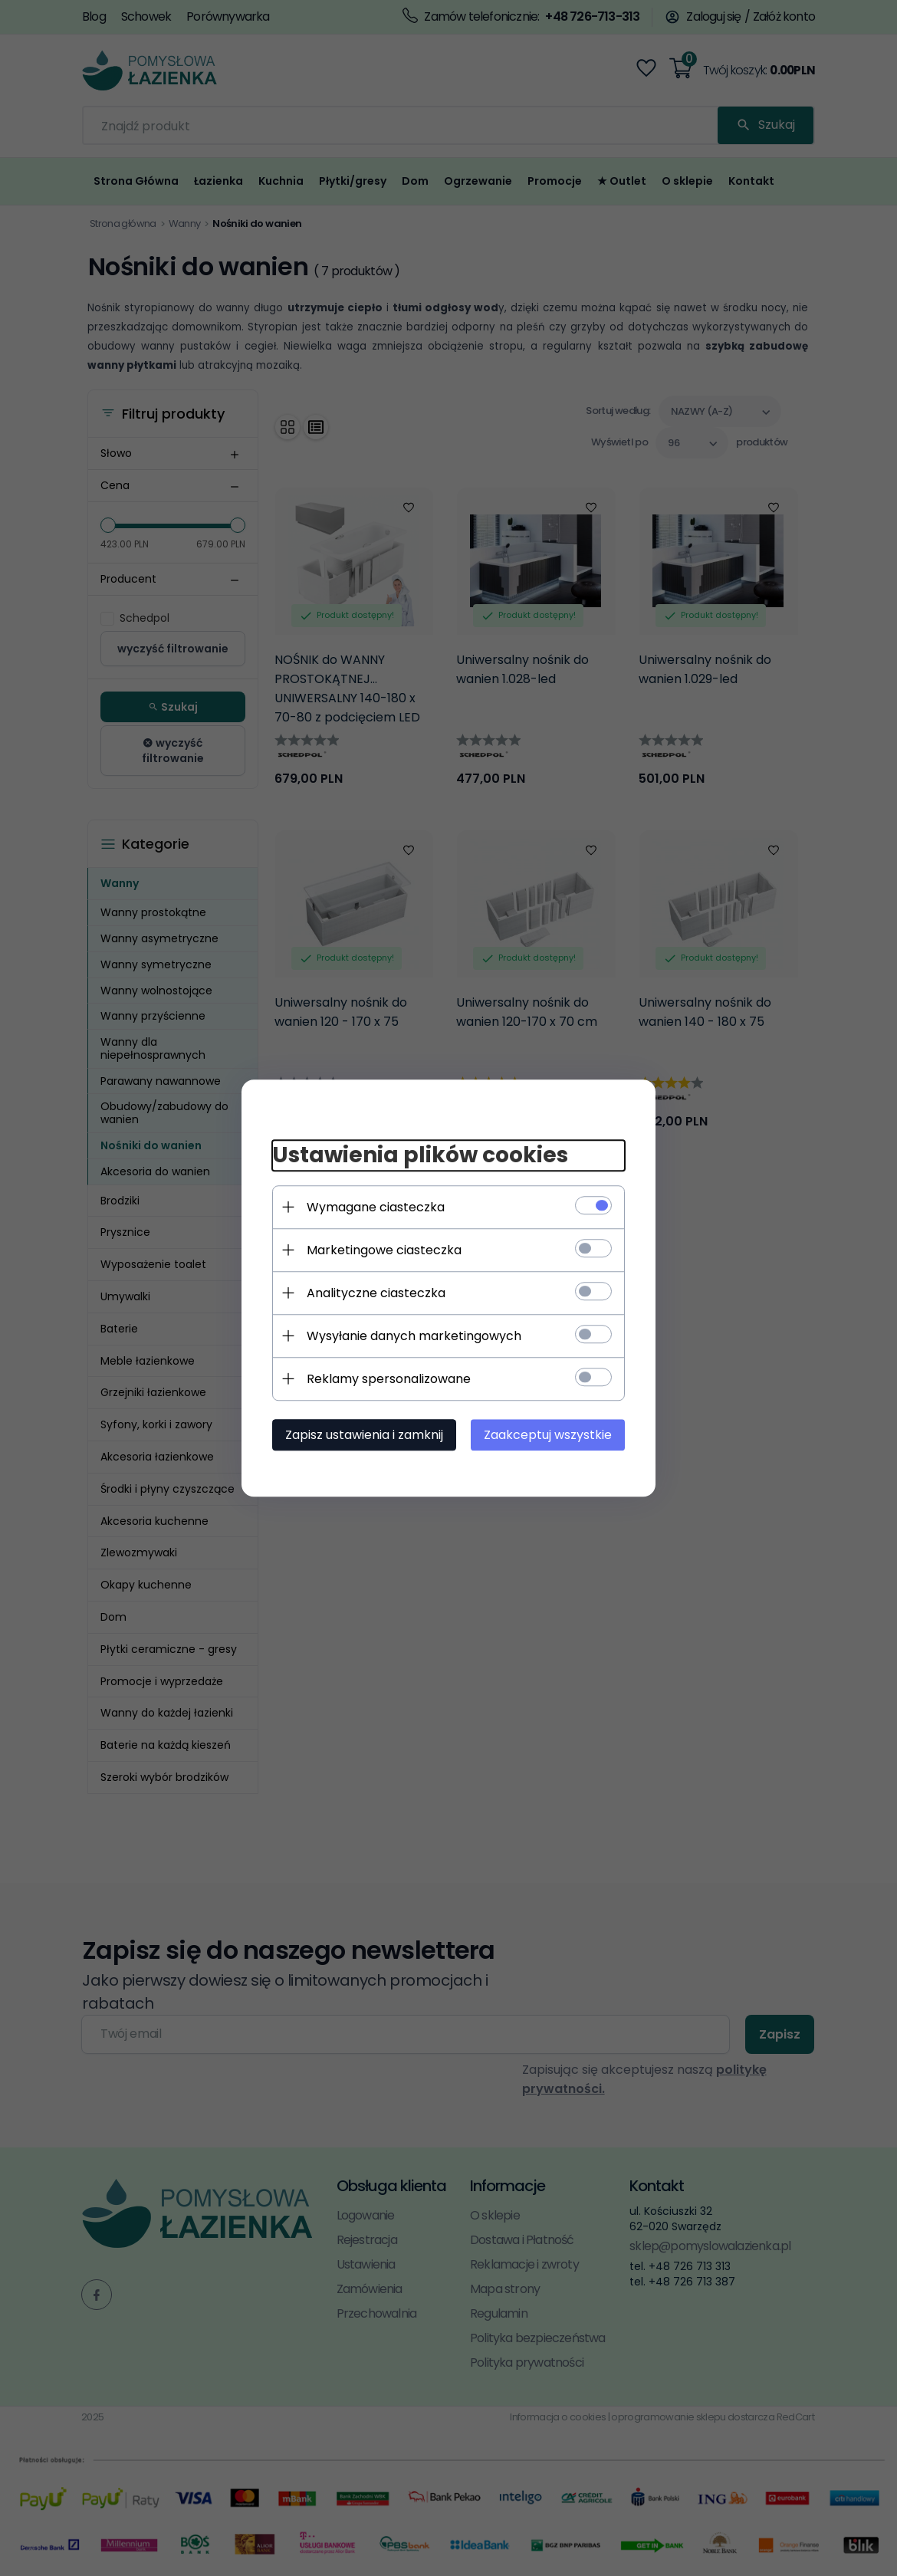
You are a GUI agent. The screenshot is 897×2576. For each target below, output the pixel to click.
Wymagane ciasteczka (376, 1207)
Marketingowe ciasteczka (384, 1250)
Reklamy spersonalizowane (389, 1379)
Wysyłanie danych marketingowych (414, 1336)
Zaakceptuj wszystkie (548, 1435)
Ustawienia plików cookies (420, 1155)
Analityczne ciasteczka (376, 1293)
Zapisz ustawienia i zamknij (364, 1435)
